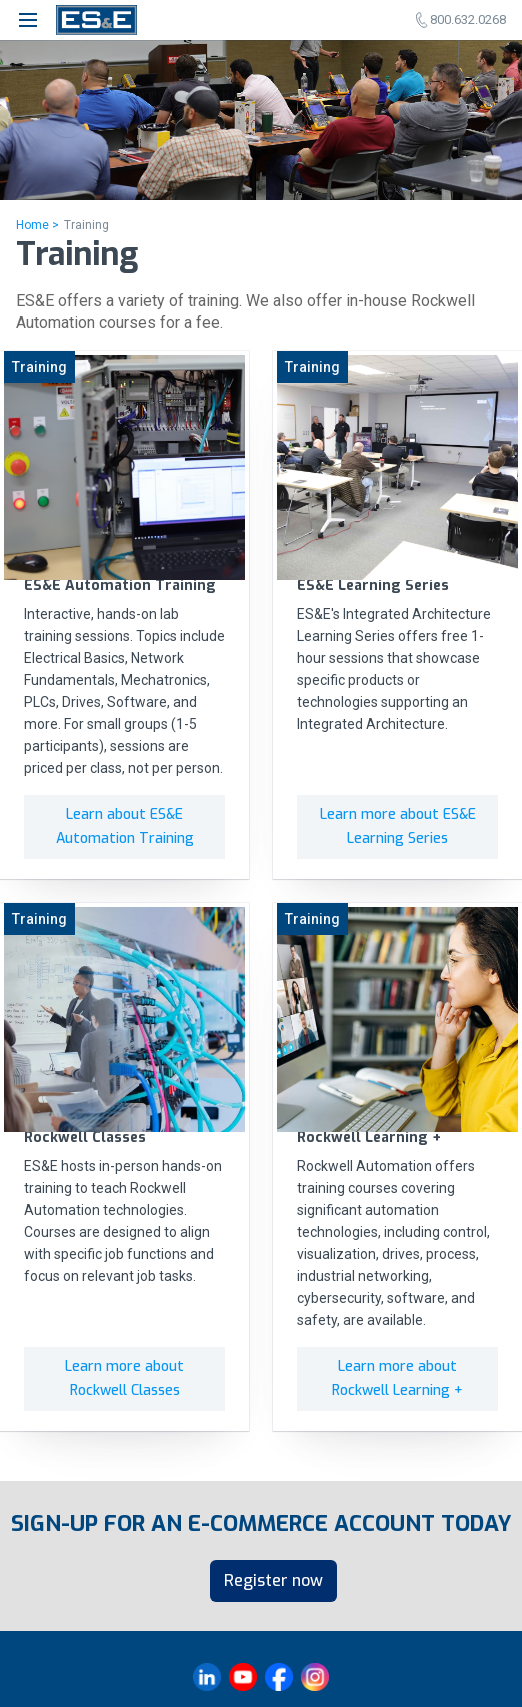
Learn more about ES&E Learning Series (398, 826)
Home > (37, 225)
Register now (273, 1580)
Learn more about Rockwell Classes (124, 1378)
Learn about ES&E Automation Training (125, 826)
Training (86, 225)
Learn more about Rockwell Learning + (397, 1378)
